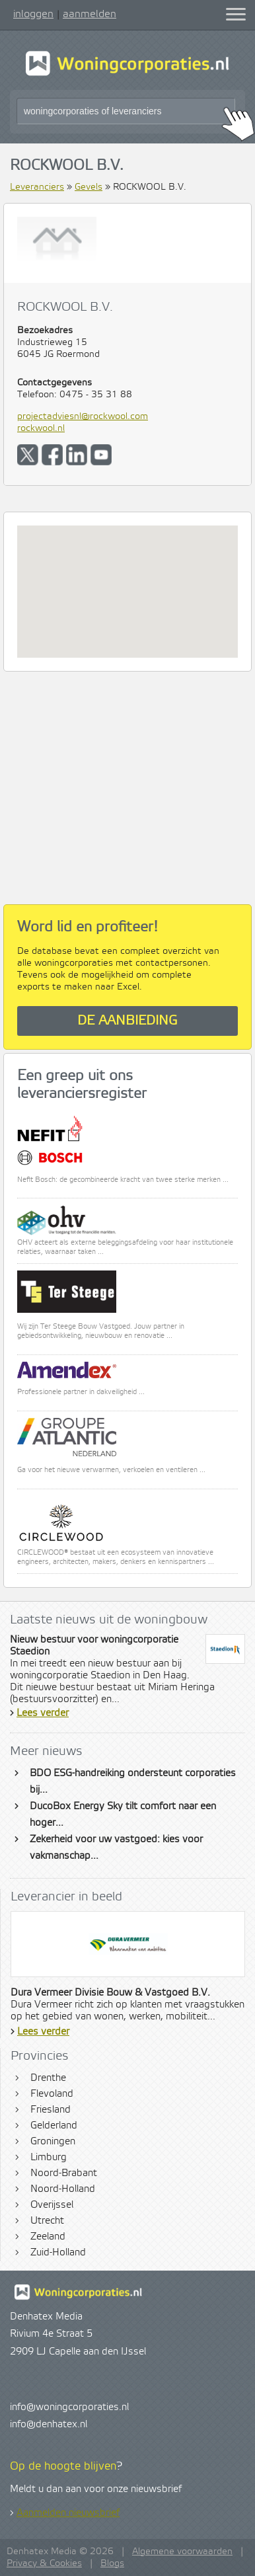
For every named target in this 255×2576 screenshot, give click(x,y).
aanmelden (89, 13)
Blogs (112, 2563)
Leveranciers (37, 187)
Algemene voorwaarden (182, 2551)
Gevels (88, 187)
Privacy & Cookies (44, 2563)
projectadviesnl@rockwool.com (82, 416)
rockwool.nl (41, 428)
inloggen (33, 13)
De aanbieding (127, 1021)
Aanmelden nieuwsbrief (68, 2513)
